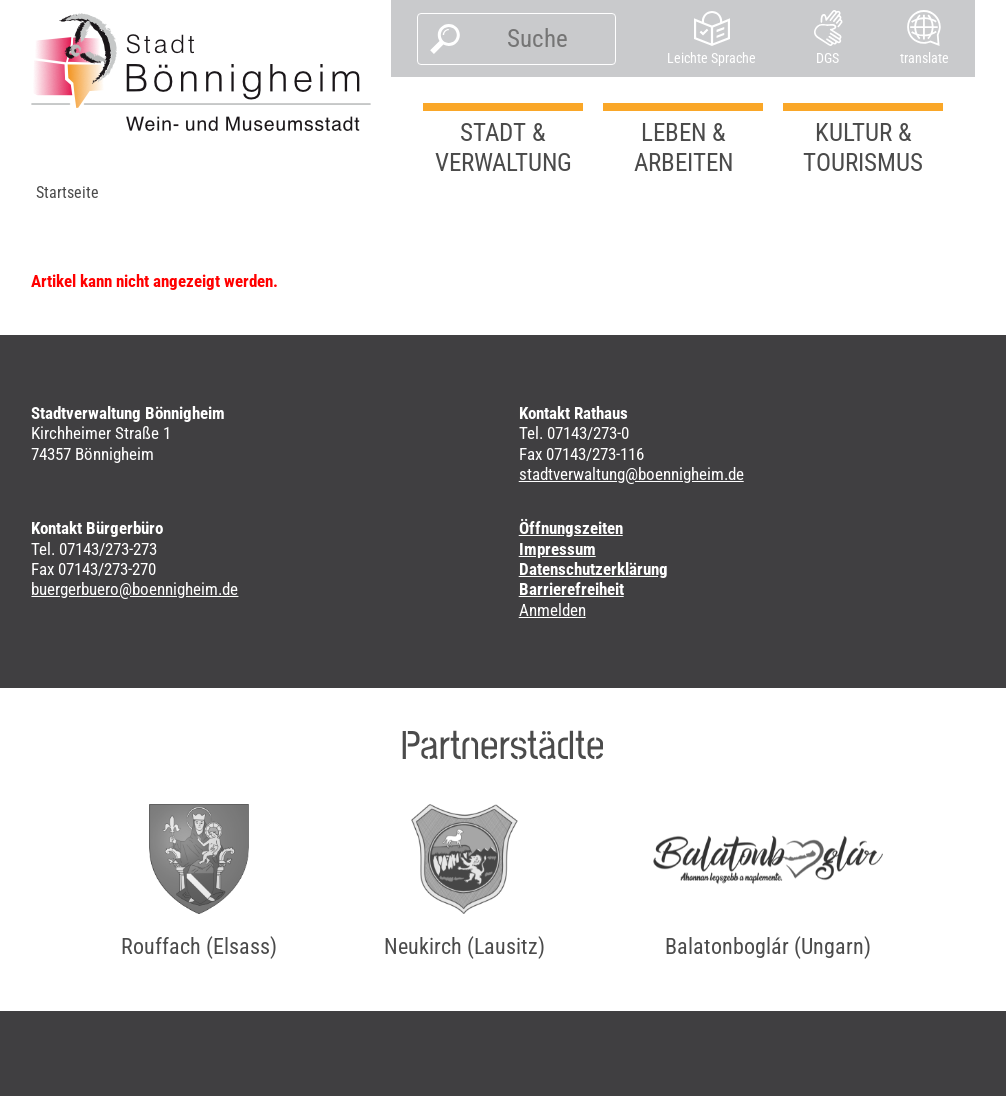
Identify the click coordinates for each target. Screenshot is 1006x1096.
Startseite (67, 192)
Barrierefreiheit (571, 589)
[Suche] (537, 39)
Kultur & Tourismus (863, 147)
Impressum (557, 549)
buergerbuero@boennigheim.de (134, 589)
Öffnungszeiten (571, 528)
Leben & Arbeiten (683, 147)
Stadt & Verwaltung (503, 147)
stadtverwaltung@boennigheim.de (631, 474)
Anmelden (552, 610)
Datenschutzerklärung (593, 569)
